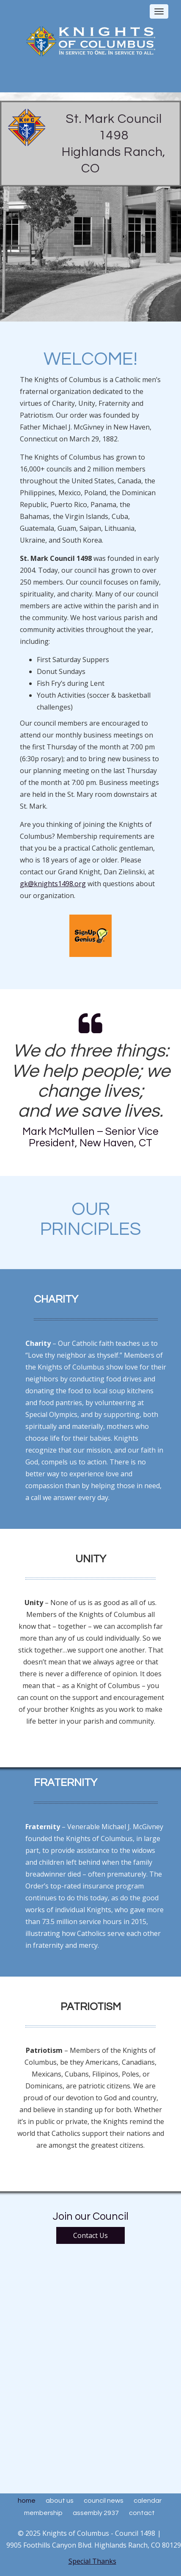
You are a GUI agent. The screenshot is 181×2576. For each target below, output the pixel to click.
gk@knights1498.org (53, 883)
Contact (142, 2512)
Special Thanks (92, 2561)
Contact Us (90, 2235)
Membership (43, 2512)
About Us (60, 2500)
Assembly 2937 (96, 2512)
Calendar (148, 2500)
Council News (103, 2500)
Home (27, 2500)
